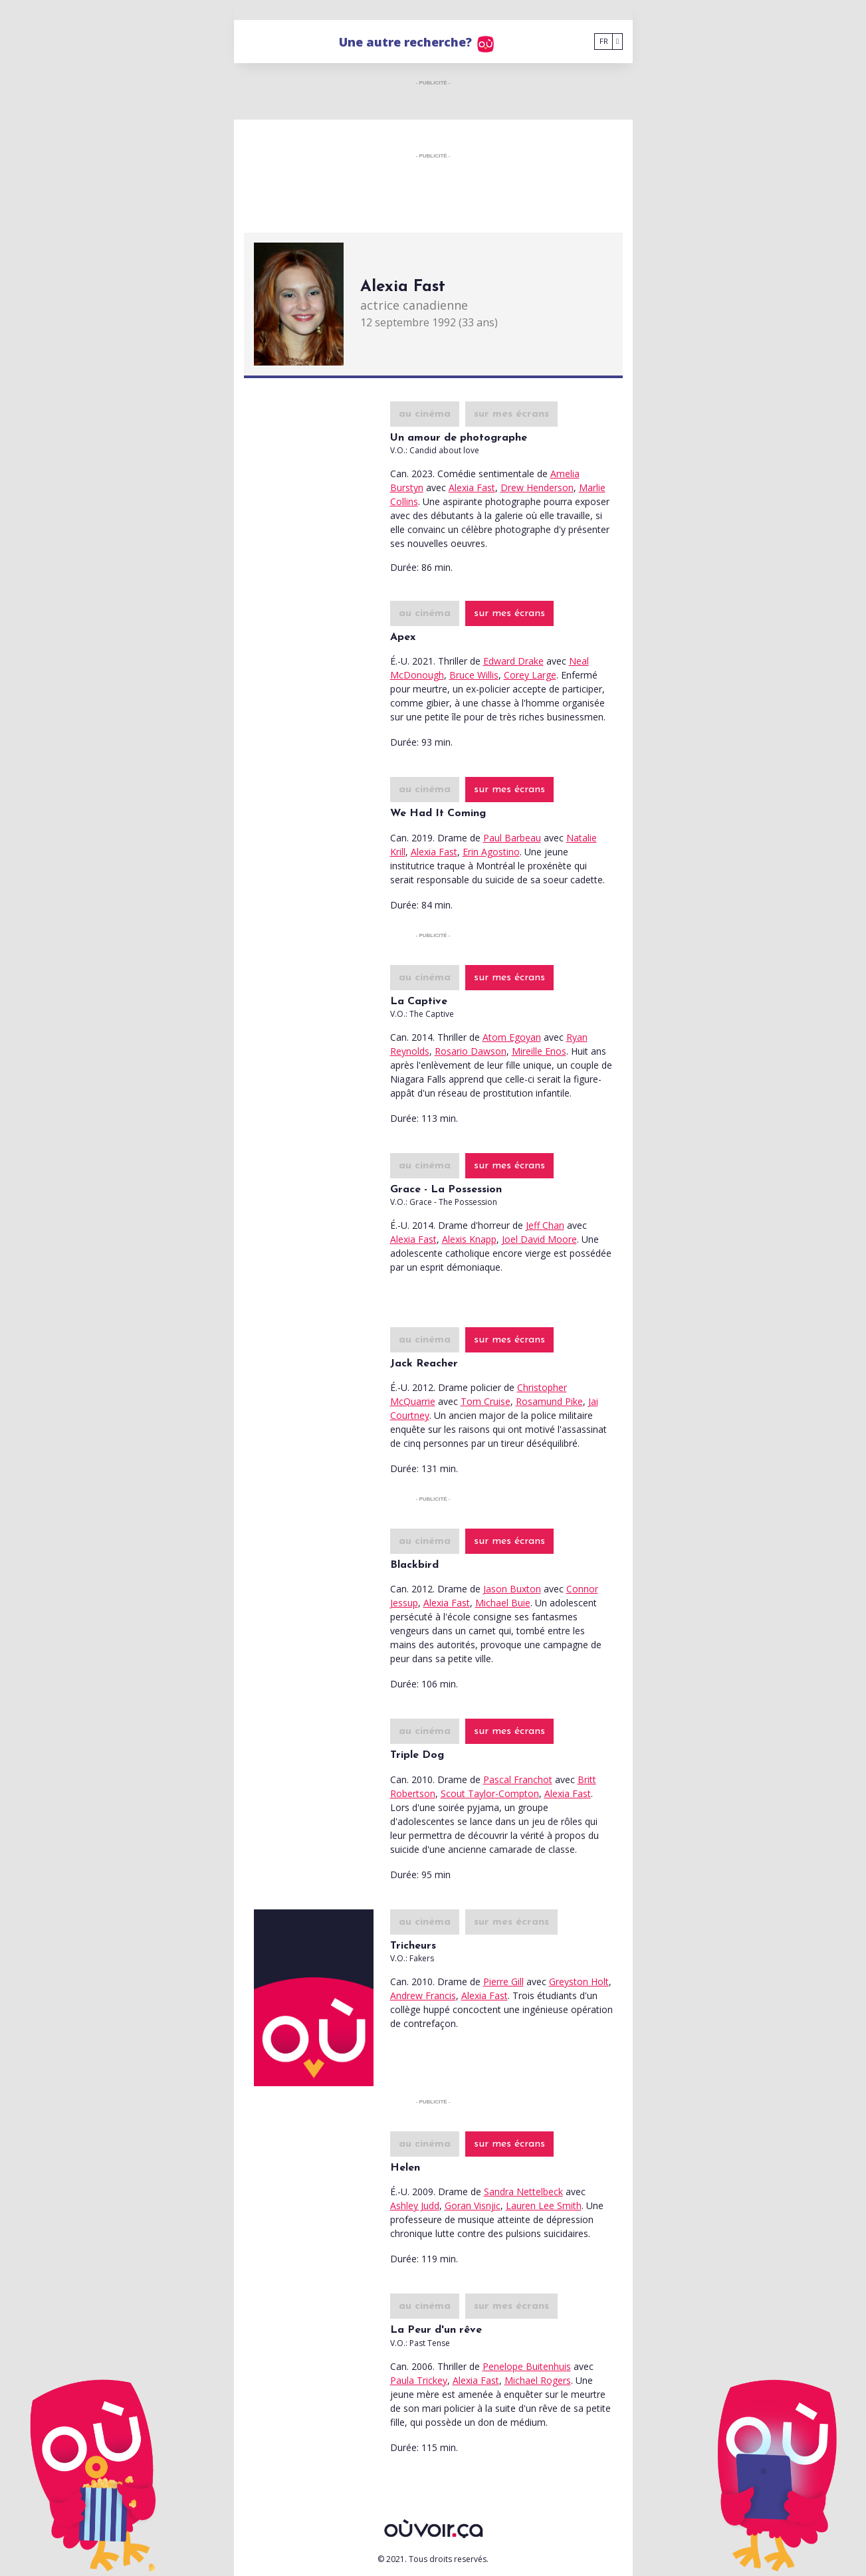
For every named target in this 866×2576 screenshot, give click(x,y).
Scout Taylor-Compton (490, 1793)
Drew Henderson (537, 487)
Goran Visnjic (472, 2205)
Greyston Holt (579, 1981)
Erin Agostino (491, 851)
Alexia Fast (472, 487)
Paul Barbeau (512, 837)
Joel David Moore (539, 1239)
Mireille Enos (539, 1051)
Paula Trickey (418, 2380)
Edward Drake (513, 661)
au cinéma (425, 414)
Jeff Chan (545, 1225)
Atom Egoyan (512, 1037)
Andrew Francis (423, 1995)
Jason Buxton (512, 1588)
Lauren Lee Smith (544, 2205)
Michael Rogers (537, 2380)
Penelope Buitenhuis (527, 2366)
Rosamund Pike (549, 1401)
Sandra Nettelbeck (523, 2191)
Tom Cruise (485, 1401)
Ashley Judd (414, 2205)
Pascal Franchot (517, 1779)
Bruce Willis (473, 675)
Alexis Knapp (469, 1239)
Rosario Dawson (470, 1051)
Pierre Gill (503, 1981)
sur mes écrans (511, 414)
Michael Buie (502, 1602)
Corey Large (530, 675)
